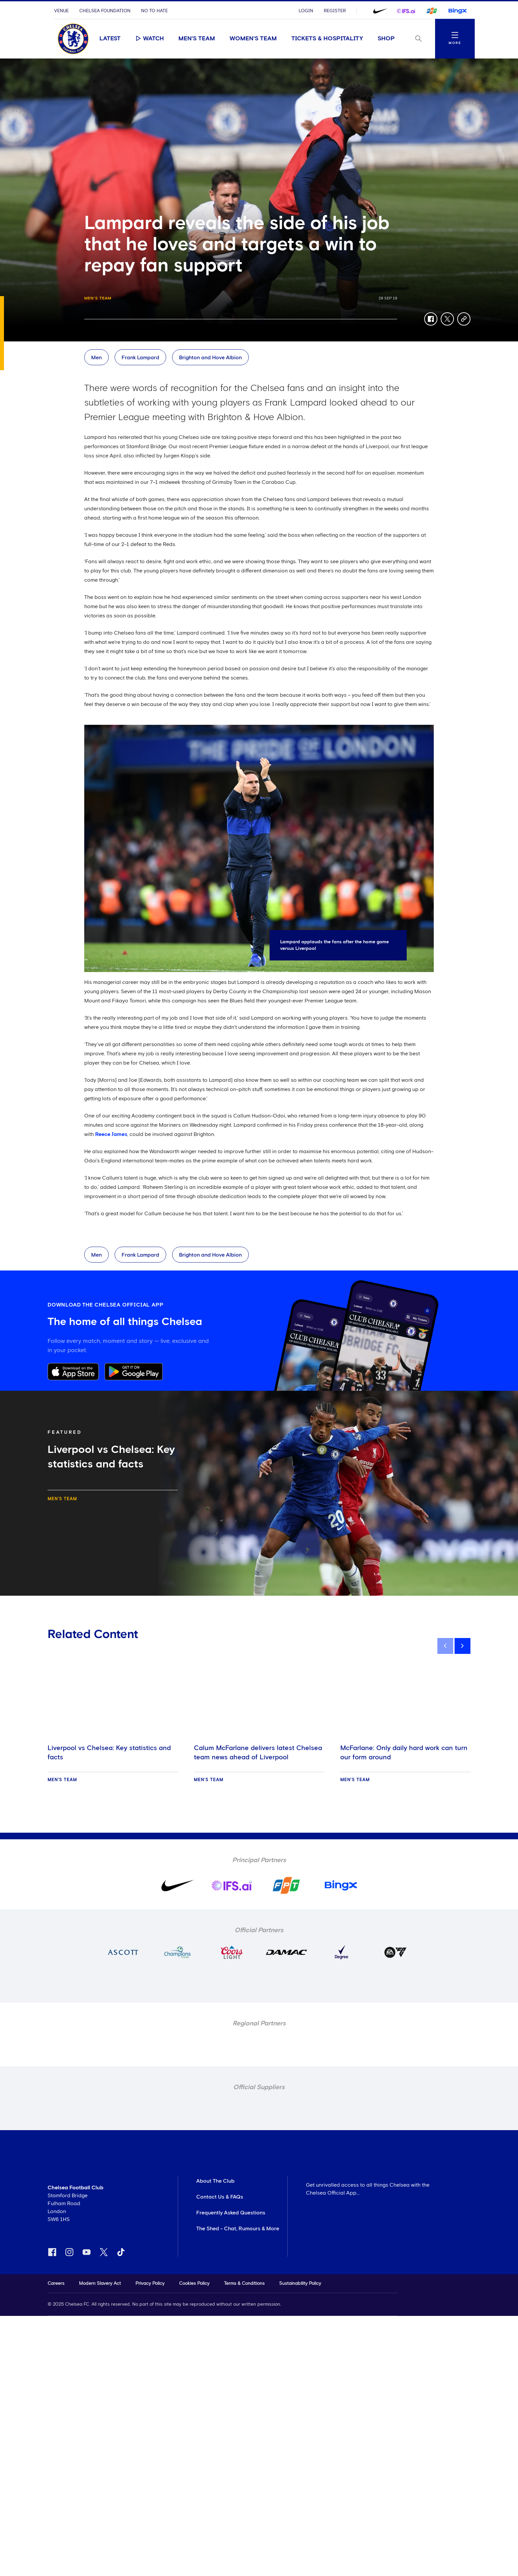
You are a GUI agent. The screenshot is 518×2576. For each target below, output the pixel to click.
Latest (110, 39)
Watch (149, 38)
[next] (462, 1646)
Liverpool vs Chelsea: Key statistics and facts (109, 1753)
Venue (61, 11)
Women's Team (253, 39)
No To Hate (154, 11)
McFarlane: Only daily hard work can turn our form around (403, 1753)
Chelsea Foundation (104, 11)
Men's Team (196, 39)
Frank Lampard (140, 357)
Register (335, 11)
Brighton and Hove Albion (210, 357)
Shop (386, 39)
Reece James (111, 1134)
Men (96, 357)
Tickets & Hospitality (327, 39)
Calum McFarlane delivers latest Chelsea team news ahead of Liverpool (258, 1753)
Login (306, 11)
